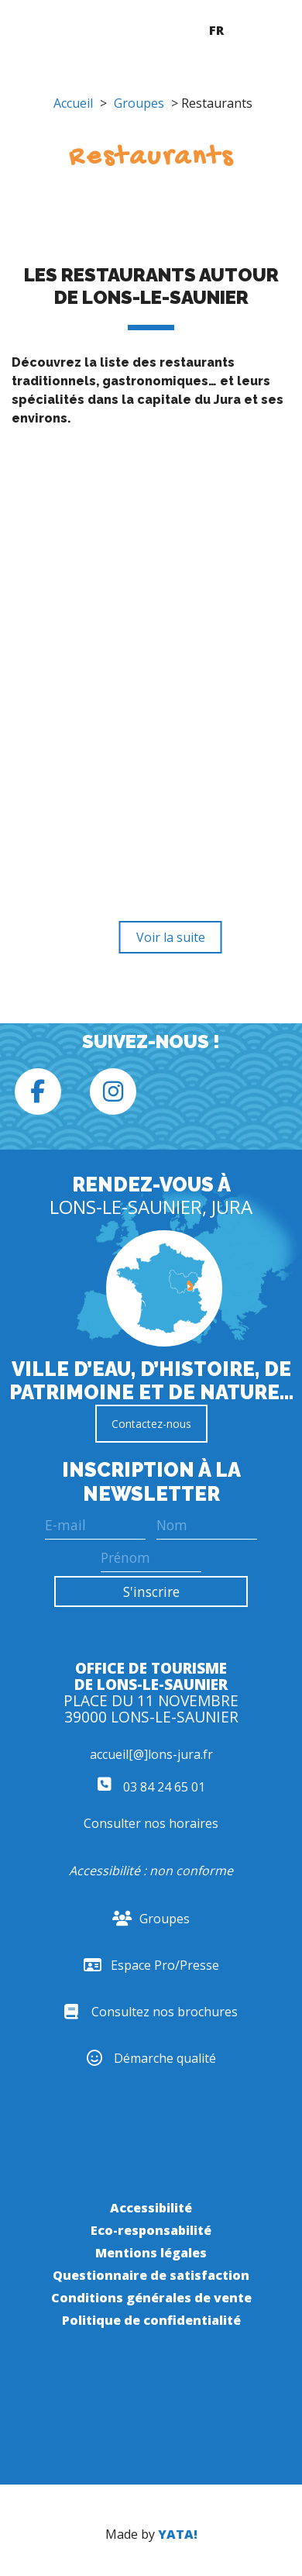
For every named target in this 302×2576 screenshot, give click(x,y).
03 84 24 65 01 (151, 1786)
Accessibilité (151, 2207)
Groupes (139, 103)
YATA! (177, 2534)
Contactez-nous (151, 1423)
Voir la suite (170, 937)
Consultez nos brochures (151, 2011)
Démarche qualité (151, 2058)
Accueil (73, 103)
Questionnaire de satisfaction (151, 2275)
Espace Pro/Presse (151, 1965)
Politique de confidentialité (151, 2320)
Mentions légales (151, 2252)
